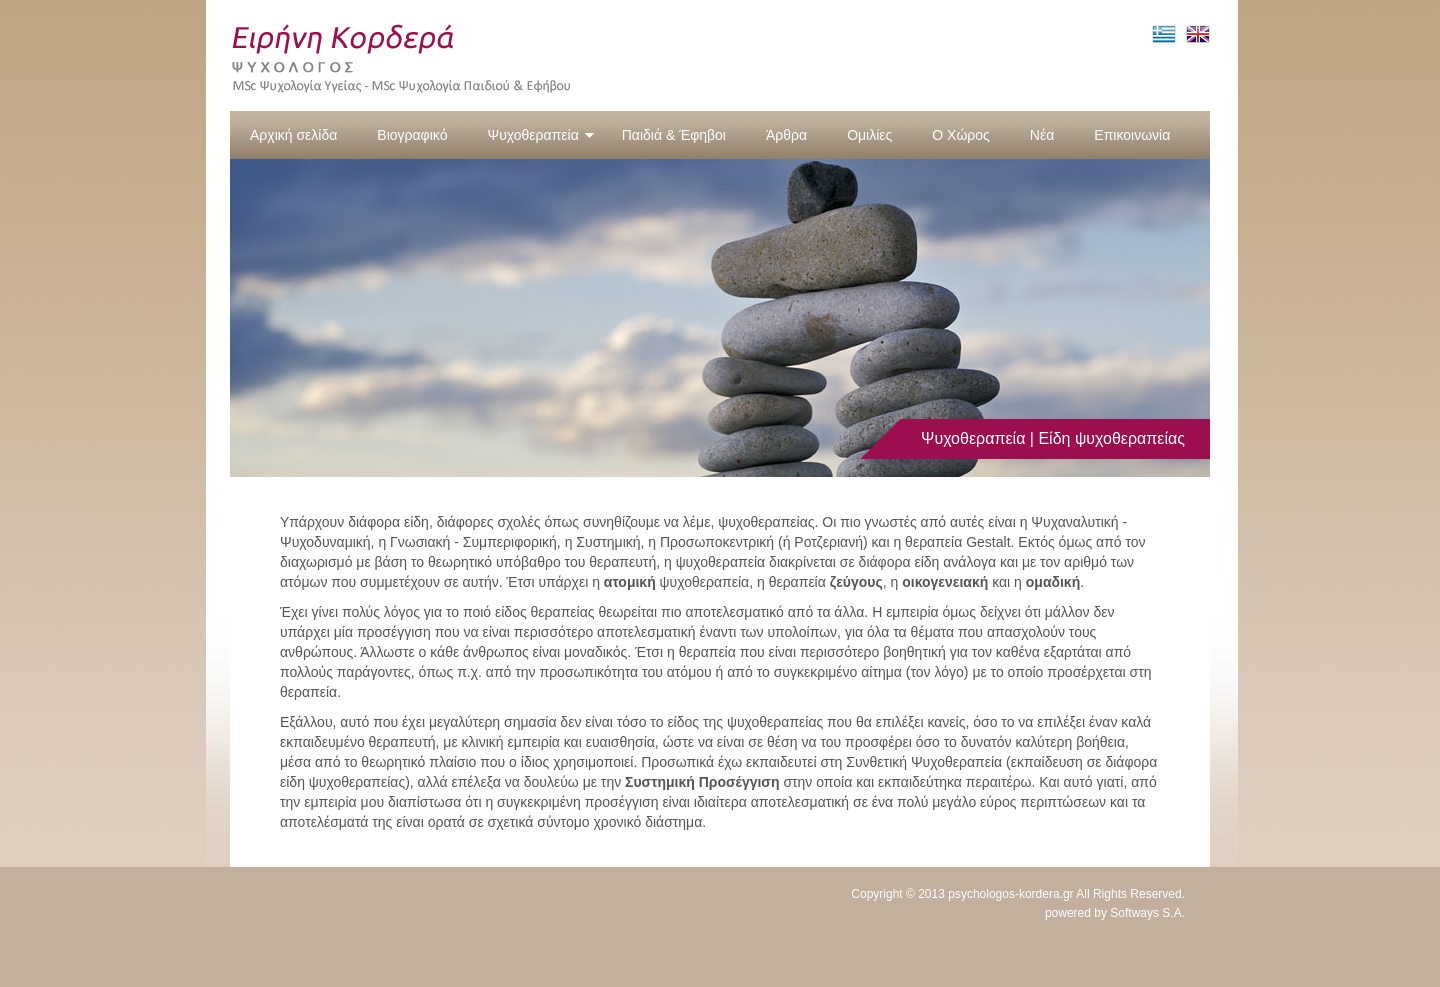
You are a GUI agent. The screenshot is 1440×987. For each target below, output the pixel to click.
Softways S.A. (1147, 913)
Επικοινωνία (1132, 135)
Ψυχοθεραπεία (540, 135)
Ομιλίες (869, 135)
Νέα (1042, 135)
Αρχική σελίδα (293, 135)
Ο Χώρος (961, 135)
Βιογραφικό (412, 135)
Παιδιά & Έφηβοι (674, 135)
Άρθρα (786, 135)
